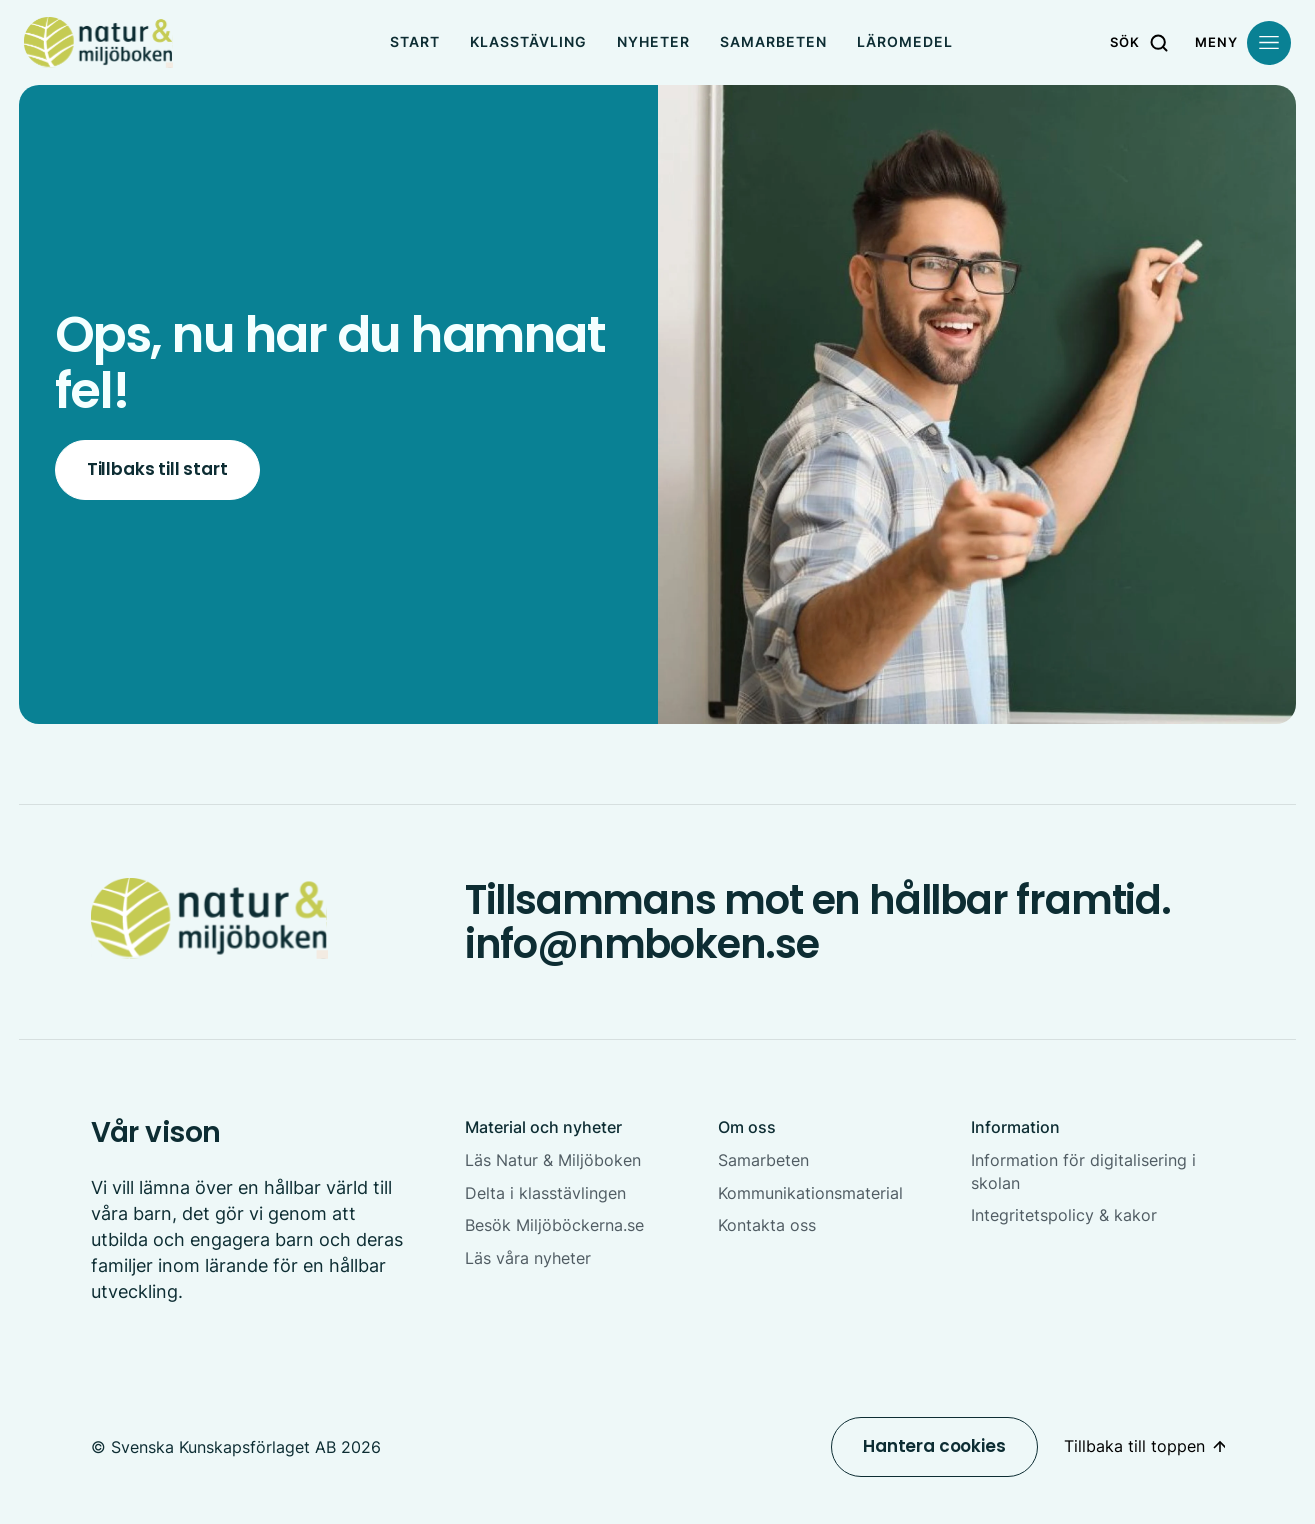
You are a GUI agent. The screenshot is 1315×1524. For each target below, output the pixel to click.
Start (415, 41)
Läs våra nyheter (528, 1258)
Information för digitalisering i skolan (1083, 1171)
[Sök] (1141, 43)
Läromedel (905, 41)
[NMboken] (98, 42)
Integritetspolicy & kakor (1064, 1215)
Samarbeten (773, 41)
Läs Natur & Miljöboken (553, 1160)
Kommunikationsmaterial (810, 1193)
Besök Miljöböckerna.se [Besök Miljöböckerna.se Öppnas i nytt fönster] (554, 1225)
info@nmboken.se (642, 944)
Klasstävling (528, 41)
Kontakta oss (767, 1225)
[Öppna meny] (1243, 43)
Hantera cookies (934, 1446)
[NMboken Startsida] (209, 918)
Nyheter (653, 41)
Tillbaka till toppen (1134, 1446)
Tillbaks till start (157, 469)
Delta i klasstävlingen (545, 1193)
